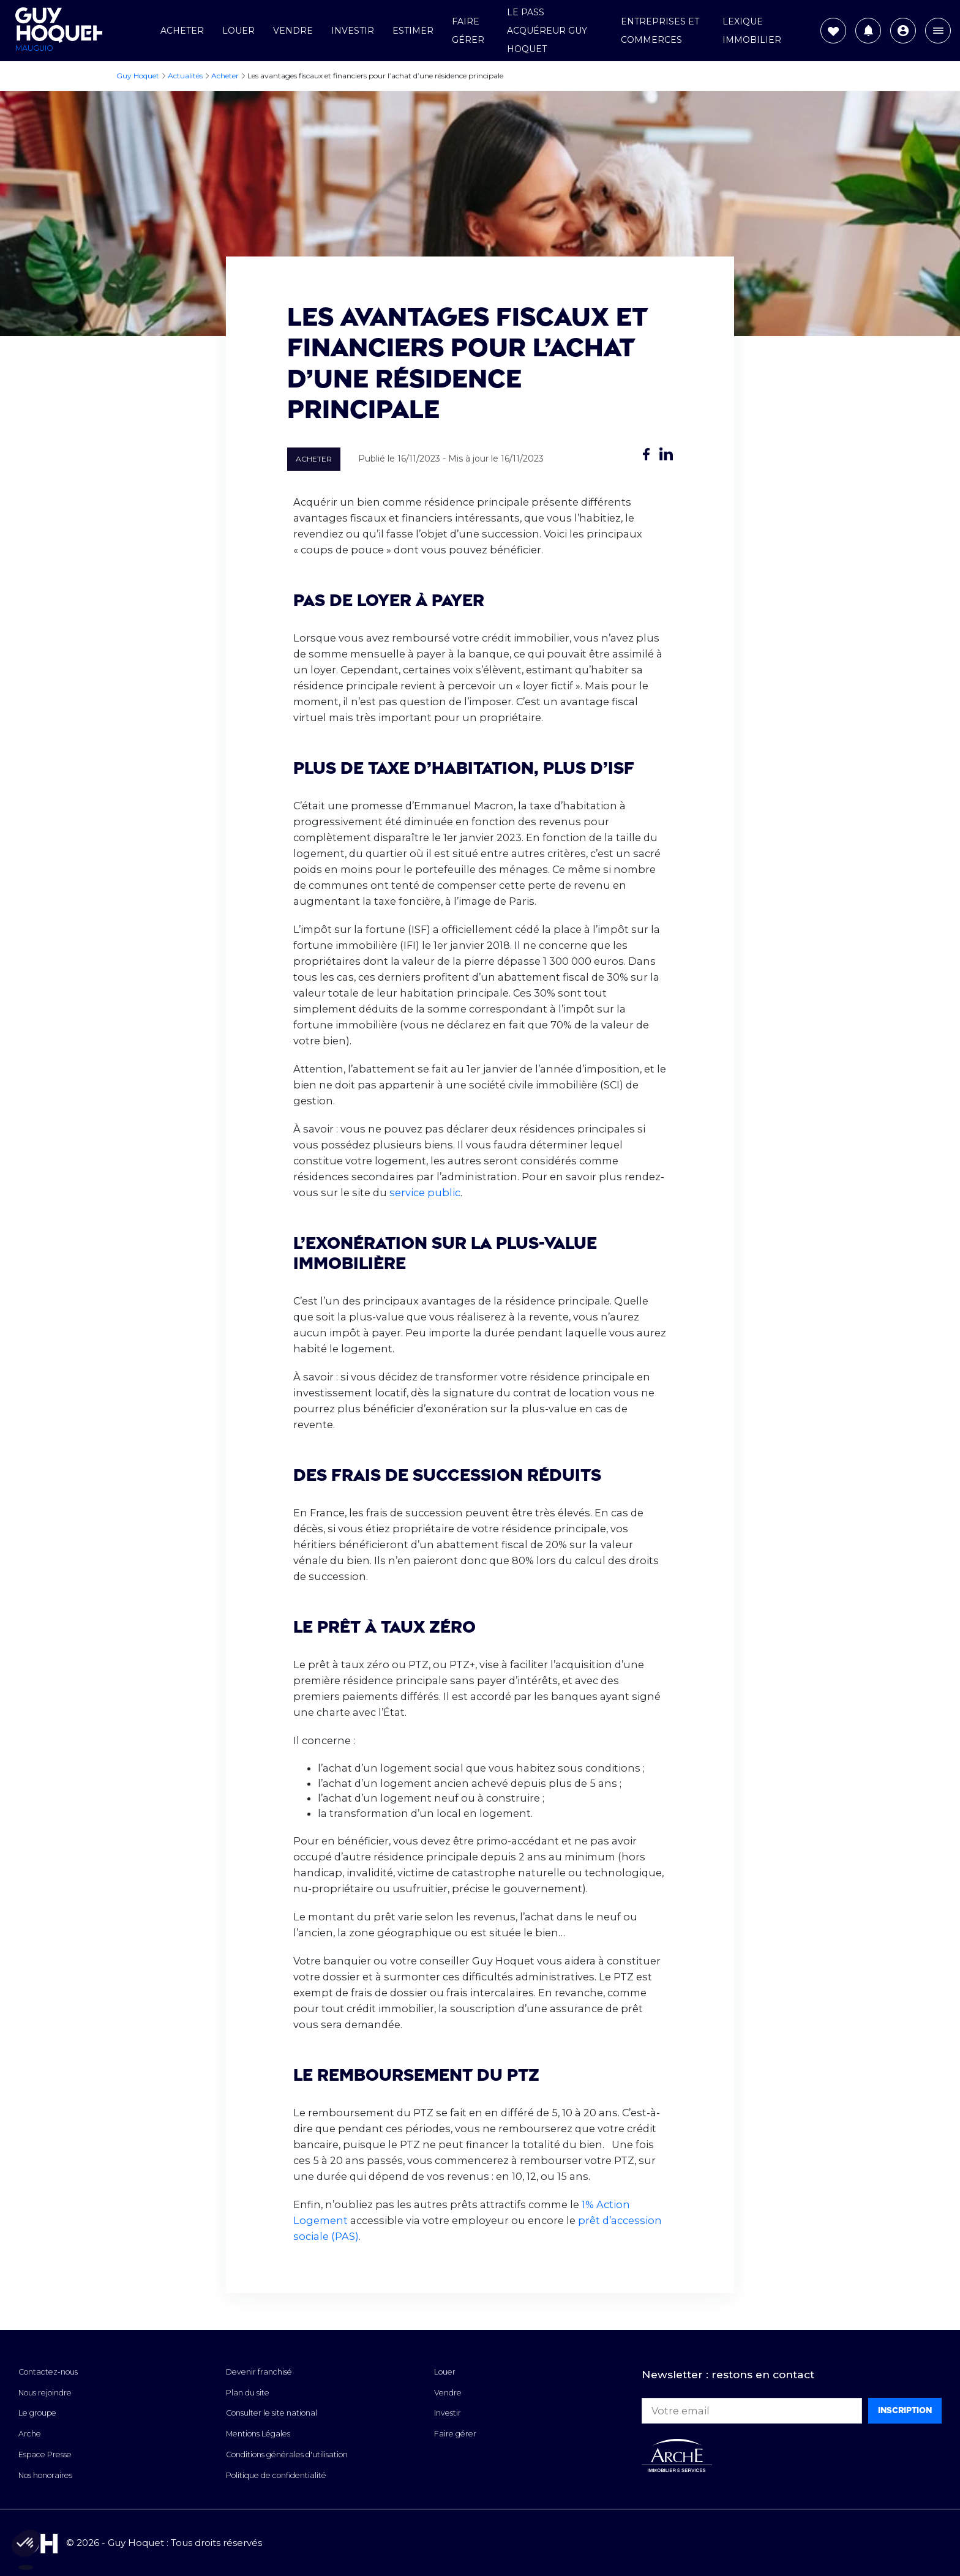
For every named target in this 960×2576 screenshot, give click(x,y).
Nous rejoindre (45, 2392)
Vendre (293, 30)
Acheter (182, 30)
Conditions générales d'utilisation (287, 2454)
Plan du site (247, 2392)
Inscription (905, 2410)
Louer (238, 30)
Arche (29, 2433)
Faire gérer (455, 2433)
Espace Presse (45, 2454)
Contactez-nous (48, 2371)
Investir (352, 30)
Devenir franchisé (259, 2371)
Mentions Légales (258, 2433)
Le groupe (37, 2412)
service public (424, 1192)
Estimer (412, 30)
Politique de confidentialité (276, 2475)
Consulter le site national (271, 2412)
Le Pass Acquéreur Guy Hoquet (547, 30)
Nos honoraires (45, 2475)
